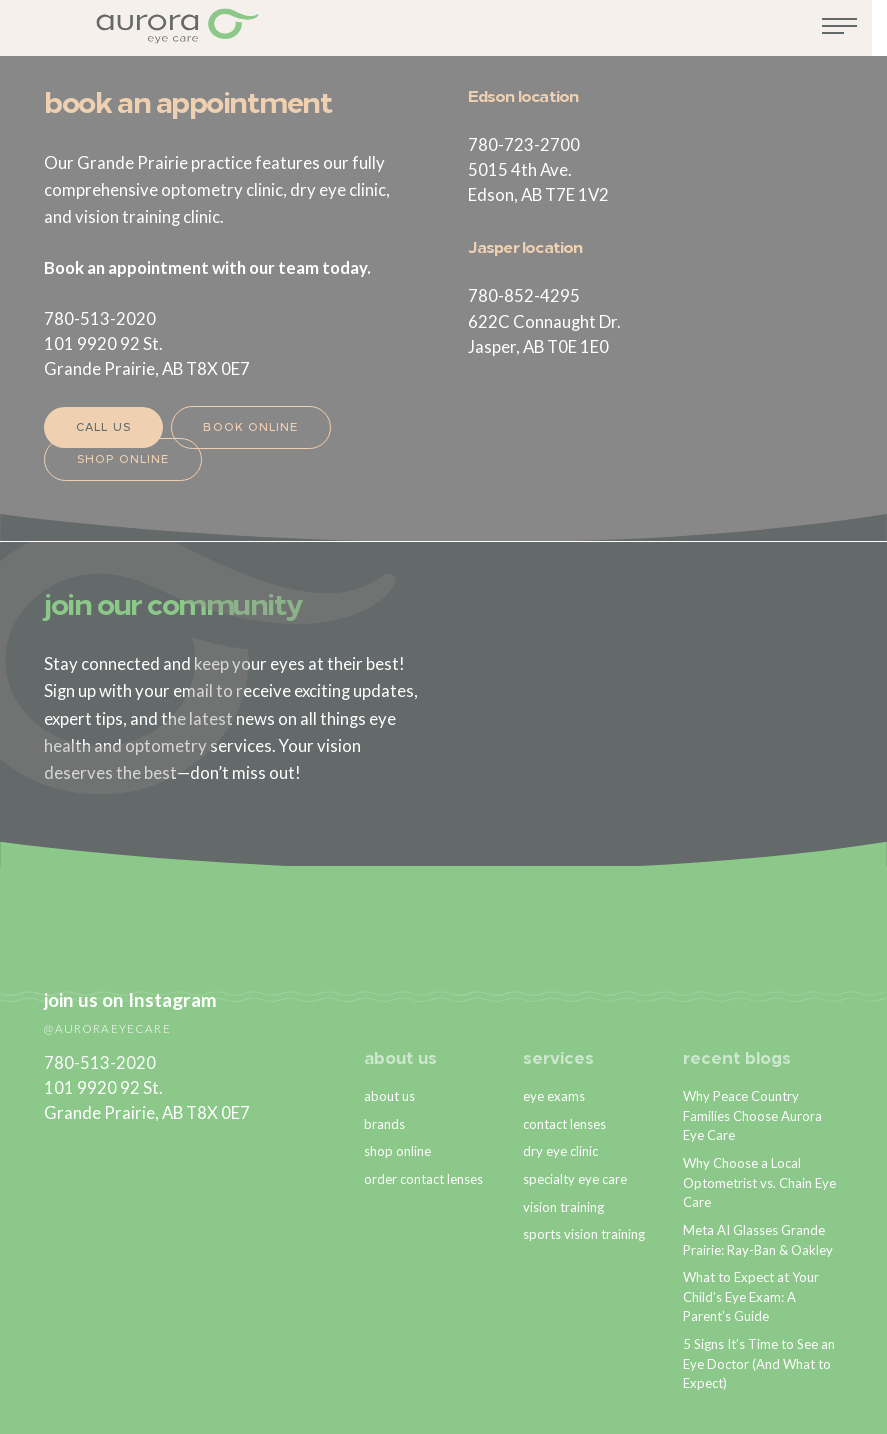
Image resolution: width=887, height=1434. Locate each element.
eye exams (554, 1095)
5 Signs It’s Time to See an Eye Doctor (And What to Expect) (760, 1363)
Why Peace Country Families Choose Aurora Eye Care (752, 1114)
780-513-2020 (100, 318)
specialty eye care (575, 1179)
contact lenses (564, 1123)
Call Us (103, 428)
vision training (563, 1206)
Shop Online (123, 460)
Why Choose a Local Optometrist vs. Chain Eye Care (759, 1182)
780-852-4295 (524, 295)
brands (384, 1123)
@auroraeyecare (107, 1027)
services (558, 1059)
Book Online (251, 428)
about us (401, 1059)
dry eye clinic (560, 1151)
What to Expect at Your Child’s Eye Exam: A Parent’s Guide (751, 1296)
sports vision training (584, 1234)
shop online (397, 1151)
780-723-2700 (524, 144)
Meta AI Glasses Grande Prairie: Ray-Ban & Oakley (758, 1240)
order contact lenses (423, 1179)
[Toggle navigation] (854, 33)
